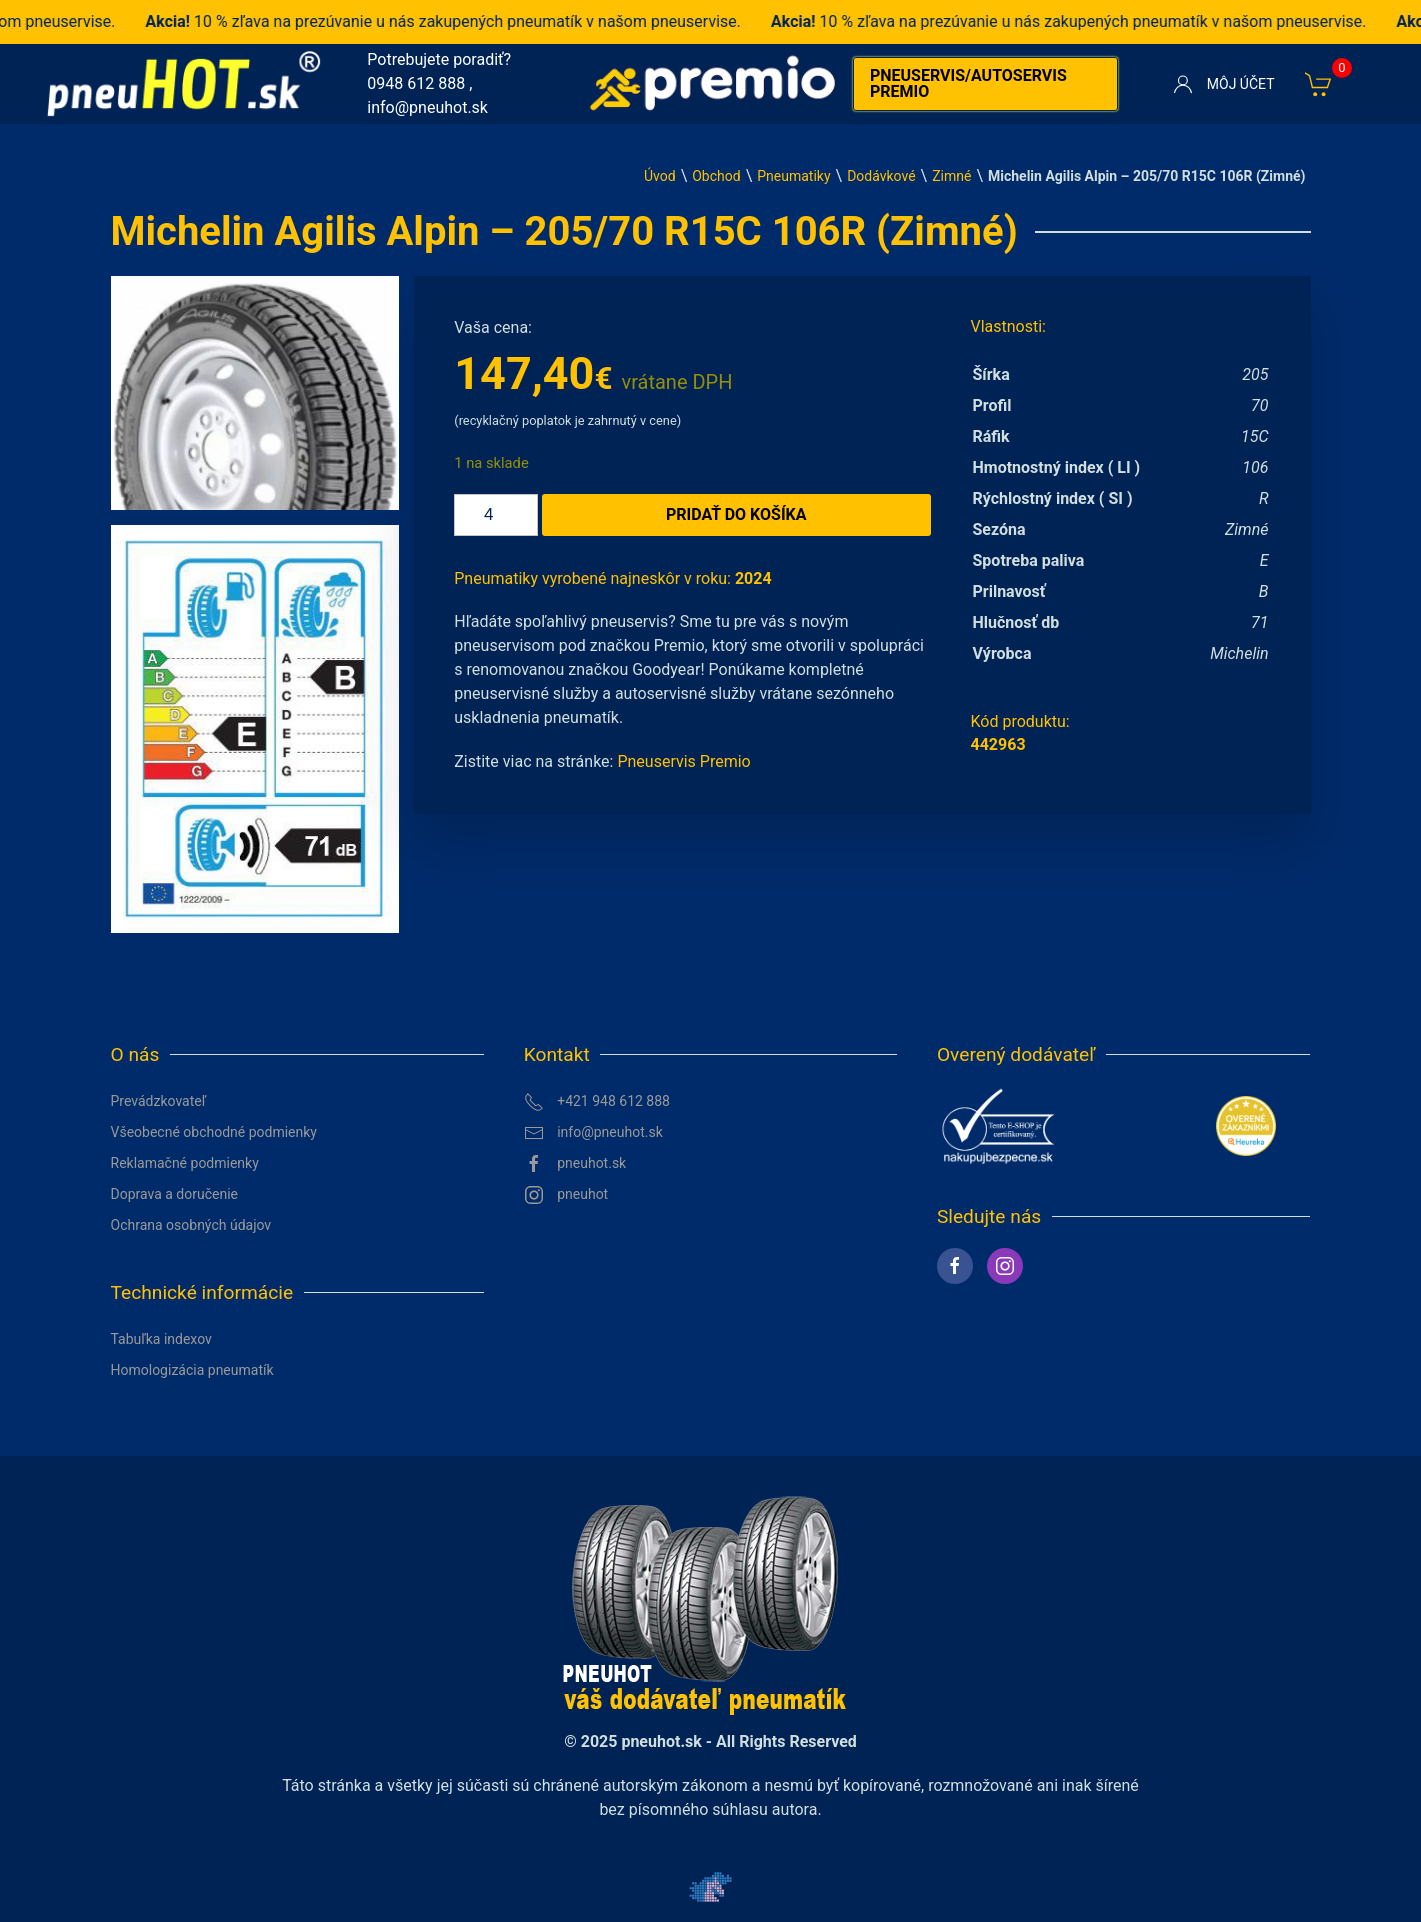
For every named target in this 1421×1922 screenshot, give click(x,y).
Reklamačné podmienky (185, 1163)
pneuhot (566, 1195)
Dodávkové (881, 176)
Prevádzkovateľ (159, 1101)
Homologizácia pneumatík (192, 1370)
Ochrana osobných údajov (191, 1225)
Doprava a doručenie (175, 1194)
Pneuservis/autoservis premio (968, 83)
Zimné (951, 176)
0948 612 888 (416, 83)
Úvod (660, 176)
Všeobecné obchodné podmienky (214, 1132)
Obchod (716, 176)
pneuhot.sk (575, 1164)
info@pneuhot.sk (427, 107)
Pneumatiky (793, 176)
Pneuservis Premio (683, 761)
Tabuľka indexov (161, 1339)
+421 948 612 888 (597, 1102)
